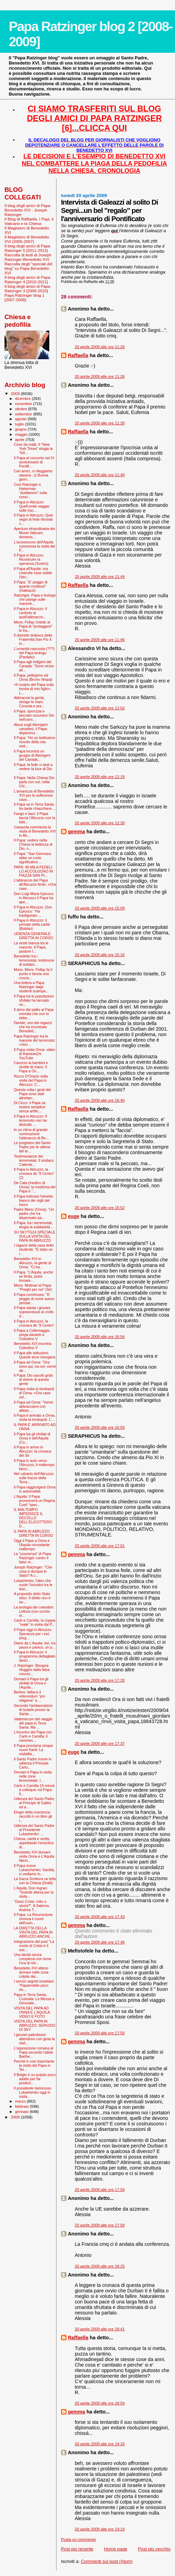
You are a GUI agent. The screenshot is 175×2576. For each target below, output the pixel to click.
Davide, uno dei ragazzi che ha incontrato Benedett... (33, 1027)
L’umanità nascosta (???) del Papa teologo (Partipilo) (34, 653)
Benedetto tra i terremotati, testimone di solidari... (34, 960)
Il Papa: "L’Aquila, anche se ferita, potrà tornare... (33, 1276)
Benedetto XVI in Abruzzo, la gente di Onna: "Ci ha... (32, 1263)
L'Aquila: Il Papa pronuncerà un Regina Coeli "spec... (34, 1500)
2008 (16, 2117)
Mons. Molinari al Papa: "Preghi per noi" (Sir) (33, 1287)
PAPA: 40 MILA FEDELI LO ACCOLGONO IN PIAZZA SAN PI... (33, 871)
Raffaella (78, 355)
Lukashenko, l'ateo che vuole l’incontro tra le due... (33, 1585)
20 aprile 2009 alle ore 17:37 (100, 1743)
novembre (24, 404)
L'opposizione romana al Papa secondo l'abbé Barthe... (33, 2052)
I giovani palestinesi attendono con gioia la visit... (34, 2039)
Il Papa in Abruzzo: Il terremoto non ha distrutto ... (30, 1120)
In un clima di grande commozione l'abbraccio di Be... (31, 1134)
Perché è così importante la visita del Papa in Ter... (34, 2065)
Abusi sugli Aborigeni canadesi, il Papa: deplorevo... (31, 728)
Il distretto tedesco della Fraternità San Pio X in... (33, 639)
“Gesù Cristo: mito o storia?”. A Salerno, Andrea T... (32, 1905)
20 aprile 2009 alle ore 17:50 (100, 2033)
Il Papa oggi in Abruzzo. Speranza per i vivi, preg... (33, 1634)
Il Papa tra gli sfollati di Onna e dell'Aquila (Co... (32, 1438)
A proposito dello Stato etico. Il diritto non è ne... (32, 1598)
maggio (22, 434)
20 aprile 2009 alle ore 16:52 (100, 1208)
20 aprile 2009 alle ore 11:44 (100, 576)
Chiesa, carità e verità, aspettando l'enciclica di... (33, 1843)
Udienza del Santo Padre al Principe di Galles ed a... (34, 1803)
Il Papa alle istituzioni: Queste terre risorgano (34, 1355)
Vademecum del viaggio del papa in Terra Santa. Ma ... (33, 1723)
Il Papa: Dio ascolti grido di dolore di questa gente (33, 1379)
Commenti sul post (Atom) (107, 2561)
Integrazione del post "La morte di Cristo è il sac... (34, 1945)
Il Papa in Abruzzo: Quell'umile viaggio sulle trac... (31, 506)
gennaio (22, 2112)
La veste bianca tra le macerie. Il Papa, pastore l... (31, 947)
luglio (20, 424)
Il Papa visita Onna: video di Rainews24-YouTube (34, 1054)
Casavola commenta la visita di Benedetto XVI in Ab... (34, 831)
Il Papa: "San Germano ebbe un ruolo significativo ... (32, 858)
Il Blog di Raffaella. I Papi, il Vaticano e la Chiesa (28, 221)
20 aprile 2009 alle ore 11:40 (100, 475)
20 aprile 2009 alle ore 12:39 (100, 823)
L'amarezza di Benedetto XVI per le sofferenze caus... (34, 795)
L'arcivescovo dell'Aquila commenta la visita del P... (34, 546)
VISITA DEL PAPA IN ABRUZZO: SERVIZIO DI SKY (34, 2025)
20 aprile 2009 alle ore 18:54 (100, 2403)
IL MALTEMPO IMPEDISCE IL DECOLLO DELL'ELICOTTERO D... (33, 1517)
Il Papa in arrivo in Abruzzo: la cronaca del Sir (32, 1451)
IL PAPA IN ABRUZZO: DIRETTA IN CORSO (33, 1533)
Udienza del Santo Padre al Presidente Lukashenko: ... (34, 1829)
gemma (76, 831)
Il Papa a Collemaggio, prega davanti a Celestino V (32, 1334)
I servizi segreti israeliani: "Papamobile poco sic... (34, 1985)
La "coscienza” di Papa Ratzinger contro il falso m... (32, 1558)
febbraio (22, 2106)
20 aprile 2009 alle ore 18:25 (100, 2266)
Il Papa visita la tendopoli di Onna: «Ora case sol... (34, 1393)
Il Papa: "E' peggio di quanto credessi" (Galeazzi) (31, 586)
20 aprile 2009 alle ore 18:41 (100, 2329)
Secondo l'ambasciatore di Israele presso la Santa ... (33, 1709)
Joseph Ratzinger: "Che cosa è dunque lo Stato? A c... (33, 1571)
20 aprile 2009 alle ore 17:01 (100, 1546)
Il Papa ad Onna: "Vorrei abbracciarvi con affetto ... (33, 1406)
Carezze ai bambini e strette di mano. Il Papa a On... (31, 1067)
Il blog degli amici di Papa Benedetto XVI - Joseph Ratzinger (27, 210)
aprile (20, 439)
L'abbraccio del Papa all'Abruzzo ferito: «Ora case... (35, 884)
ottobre (21, 409)
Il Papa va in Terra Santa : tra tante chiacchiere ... (35, 806)
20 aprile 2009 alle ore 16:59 (100, 1427)
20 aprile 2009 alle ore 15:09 (100, 908)
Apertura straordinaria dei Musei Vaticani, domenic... (34, 533)
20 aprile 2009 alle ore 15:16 (100, 955)
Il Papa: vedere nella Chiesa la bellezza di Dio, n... (33, 844)
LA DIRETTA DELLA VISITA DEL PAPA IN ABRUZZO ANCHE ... (34, 1932)
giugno (21, 429)
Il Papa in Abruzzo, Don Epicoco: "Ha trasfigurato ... (33, 911)
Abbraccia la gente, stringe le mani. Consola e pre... (29, 702)
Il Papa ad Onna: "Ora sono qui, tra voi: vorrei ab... (35, 1366)
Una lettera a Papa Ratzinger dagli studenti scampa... (31, 987)
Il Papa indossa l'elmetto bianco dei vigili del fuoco (33, 1200)
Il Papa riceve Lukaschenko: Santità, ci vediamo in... (34, 1870)
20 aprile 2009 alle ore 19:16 (100, 2444)
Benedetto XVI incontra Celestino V (32, 1345)
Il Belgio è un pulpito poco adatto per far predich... (34, 2079)
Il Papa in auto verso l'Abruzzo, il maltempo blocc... (34, 1464)
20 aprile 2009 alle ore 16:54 (100, 1337)
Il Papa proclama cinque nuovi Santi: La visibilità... (33, 1749)
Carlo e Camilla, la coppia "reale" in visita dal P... (34, 1622)
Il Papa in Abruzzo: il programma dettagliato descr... (34, 1656)
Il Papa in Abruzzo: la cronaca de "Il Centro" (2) (34, 1173)
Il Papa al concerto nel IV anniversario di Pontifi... (34, 462)
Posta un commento (78, 2539)
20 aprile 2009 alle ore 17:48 (100, 1942)
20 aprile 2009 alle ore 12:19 (100, 777)
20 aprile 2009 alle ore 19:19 (100, 2529)
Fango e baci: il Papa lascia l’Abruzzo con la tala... (34, 818)
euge (73, 1216)
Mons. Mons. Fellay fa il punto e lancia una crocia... (33, 973)
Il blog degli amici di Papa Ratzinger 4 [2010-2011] (27, 279)
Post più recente (77, 2549)
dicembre (23, 398)
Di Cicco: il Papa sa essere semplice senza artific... (29, 1107)
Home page (115, 2549)
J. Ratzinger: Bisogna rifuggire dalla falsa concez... (32, 1669)
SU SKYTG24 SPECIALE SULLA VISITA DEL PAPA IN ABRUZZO (34, 1236)
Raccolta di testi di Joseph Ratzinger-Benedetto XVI (27, 257)
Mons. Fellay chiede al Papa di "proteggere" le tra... (33, 626)
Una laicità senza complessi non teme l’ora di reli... (32, 1959)
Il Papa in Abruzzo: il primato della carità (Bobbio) (32, 924)
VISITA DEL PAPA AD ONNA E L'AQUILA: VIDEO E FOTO (32, 2012)
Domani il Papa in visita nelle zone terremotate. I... (33, 1776)
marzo (21, 2101)
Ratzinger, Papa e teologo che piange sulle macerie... (35, 599)
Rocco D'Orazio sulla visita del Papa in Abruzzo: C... (31, 1080)
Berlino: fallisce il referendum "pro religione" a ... (29, 1696)
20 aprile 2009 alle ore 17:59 (100, 2225)
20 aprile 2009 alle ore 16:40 (100, 1100)
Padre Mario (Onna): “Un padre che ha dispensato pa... (34, 1213)
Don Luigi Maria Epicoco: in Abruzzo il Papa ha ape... (34, 898)
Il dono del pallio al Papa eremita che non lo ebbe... (33, 1013)
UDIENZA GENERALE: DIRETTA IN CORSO (33, 936)
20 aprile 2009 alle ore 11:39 (100, 423)
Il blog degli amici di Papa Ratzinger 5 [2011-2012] (27, 248)
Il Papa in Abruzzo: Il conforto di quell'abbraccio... (30, 613)
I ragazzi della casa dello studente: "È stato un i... (34, 1249)
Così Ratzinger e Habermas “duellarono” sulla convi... (30, 490)
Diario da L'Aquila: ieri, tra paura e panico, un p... (34, 1645)
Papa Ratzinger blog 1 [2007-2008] (24, 297)
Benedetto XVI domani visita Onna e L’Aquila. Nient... (34, 1856)
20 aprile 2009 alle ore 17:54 (100, 2189)
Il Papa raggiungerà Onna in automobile (34, 1489)
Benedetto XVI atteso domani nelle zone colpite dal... (31, 1972)
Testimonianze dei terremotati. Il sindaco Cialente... (34, 1160)
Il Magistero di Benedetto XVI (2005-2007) (26, 239)
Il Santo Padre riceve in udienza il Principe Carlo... (32, 1763)
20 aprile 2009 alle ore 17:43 (100, 1917)
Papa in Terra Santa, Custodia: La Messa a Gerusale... (34, 1999)
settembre (24, 414)
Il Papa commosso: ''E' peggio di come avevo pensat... (34, 1298)
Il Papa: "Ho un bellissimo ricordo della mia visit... (34, 742)
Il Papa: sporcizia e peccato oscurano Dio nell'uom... (34, 715)
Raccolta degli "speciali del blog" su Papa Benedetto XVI (28, 268)
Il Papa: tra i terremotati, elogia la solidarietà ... (34, 1225)
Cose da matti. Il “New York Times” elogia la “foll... (33, 448)
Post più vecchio (154, 2549)
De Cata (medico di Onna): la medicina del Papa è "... (34, 1187)
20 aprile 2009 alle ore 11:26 (100, 347)
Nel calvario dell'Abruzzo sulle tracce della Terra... (34, 1478)
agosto (21, 419)
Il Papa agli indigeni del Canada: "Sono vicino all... (34, 666)
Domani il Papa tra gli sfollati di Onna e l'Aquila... (31, 1683)
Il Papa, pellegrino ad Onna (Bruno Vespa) (33, 677)
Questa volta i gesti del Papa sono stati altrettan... (32, 1094)
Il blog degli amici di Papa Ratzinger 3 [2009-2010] (27, 288)
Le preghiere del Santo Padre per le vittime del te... (32, 1147)
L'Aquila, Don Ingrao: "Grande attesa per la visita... (33, 1892)
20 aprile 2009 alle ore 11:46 (100, 640)
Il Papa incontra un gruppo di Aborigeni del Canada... (32, 755)
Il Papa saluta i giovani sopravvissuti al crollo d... (34, 1312)
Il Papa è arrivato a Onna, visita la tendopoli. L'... (34, 1417)
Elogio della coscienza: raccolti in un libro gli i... (33, 1816)
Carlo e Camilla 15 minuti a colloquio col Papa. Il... (34, 1789)
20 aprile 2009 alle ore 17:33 (100, 1680)
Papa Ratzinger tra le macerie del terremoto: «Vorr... (34, 1040)
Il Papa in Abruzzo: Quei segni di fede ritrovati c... (33, 519)
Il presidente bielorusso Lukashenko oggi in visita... (32, 2092)
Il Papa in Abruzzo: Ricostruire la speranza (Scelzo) (31, 559)
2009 (16, 393)
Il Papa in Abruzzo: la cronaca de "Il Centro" (34, 1323)
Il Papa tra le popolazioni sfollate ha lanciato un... (34, 1000)
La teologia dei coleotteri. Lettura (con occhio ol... (34, 1611)
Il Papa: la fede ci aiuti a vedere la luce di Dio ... (33, 769)
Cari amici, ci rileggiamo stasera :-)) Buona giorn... (33, 475)
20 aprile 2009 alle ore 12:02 (100, 708)
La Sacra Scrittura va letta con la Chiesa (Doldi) (35, 1881)
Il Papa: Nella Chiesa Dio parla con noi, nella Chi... (34, 782)
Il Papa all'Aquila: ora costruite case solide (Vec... (33, 573)
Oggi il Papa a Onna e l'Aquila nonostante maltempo (32, 1544)
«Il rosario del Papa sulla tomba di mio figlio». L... (34, 688)
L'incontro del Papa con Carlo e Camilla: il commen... (33, 1736)
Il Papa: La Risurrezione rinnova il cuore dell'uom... (33, 1919)
